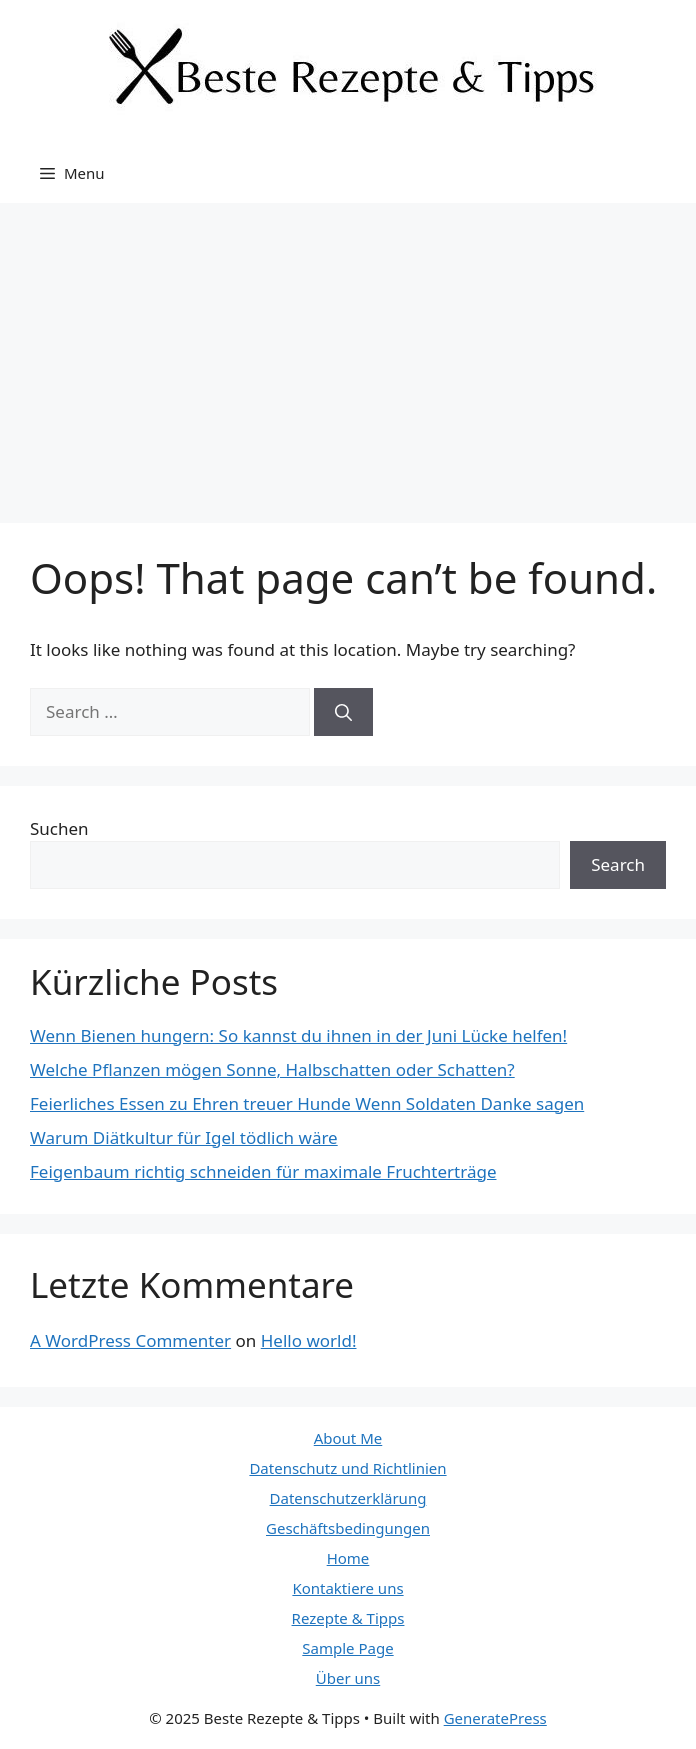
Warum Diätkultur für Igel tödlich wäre (184, 1137)
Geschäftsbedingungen (348, 1528)
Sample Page (347, 1648)
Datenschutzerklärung (348, 1498)
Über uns (348, 1678)
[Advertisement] (348, 353)
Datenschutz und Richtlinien (347, 1468)
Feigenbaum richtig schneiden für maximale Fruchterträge (263, 1171)
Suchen (59, 828)
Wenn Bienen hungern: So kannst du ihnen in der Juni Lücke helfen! (298, 1035)
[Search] (343, 712)
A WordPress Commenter (130, 1340)
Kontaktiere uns (347, 1588)
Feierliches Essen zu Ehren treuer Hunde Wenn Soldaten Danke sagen (307, 1103)
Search (618, 864)
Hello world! (309, 1340)
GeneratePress (495, 1718)
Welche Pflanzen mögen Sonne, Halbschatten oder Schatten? (272, 1069)
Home (348, 1558)
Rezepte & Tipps (348, 1618)
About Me (348, 1438)
